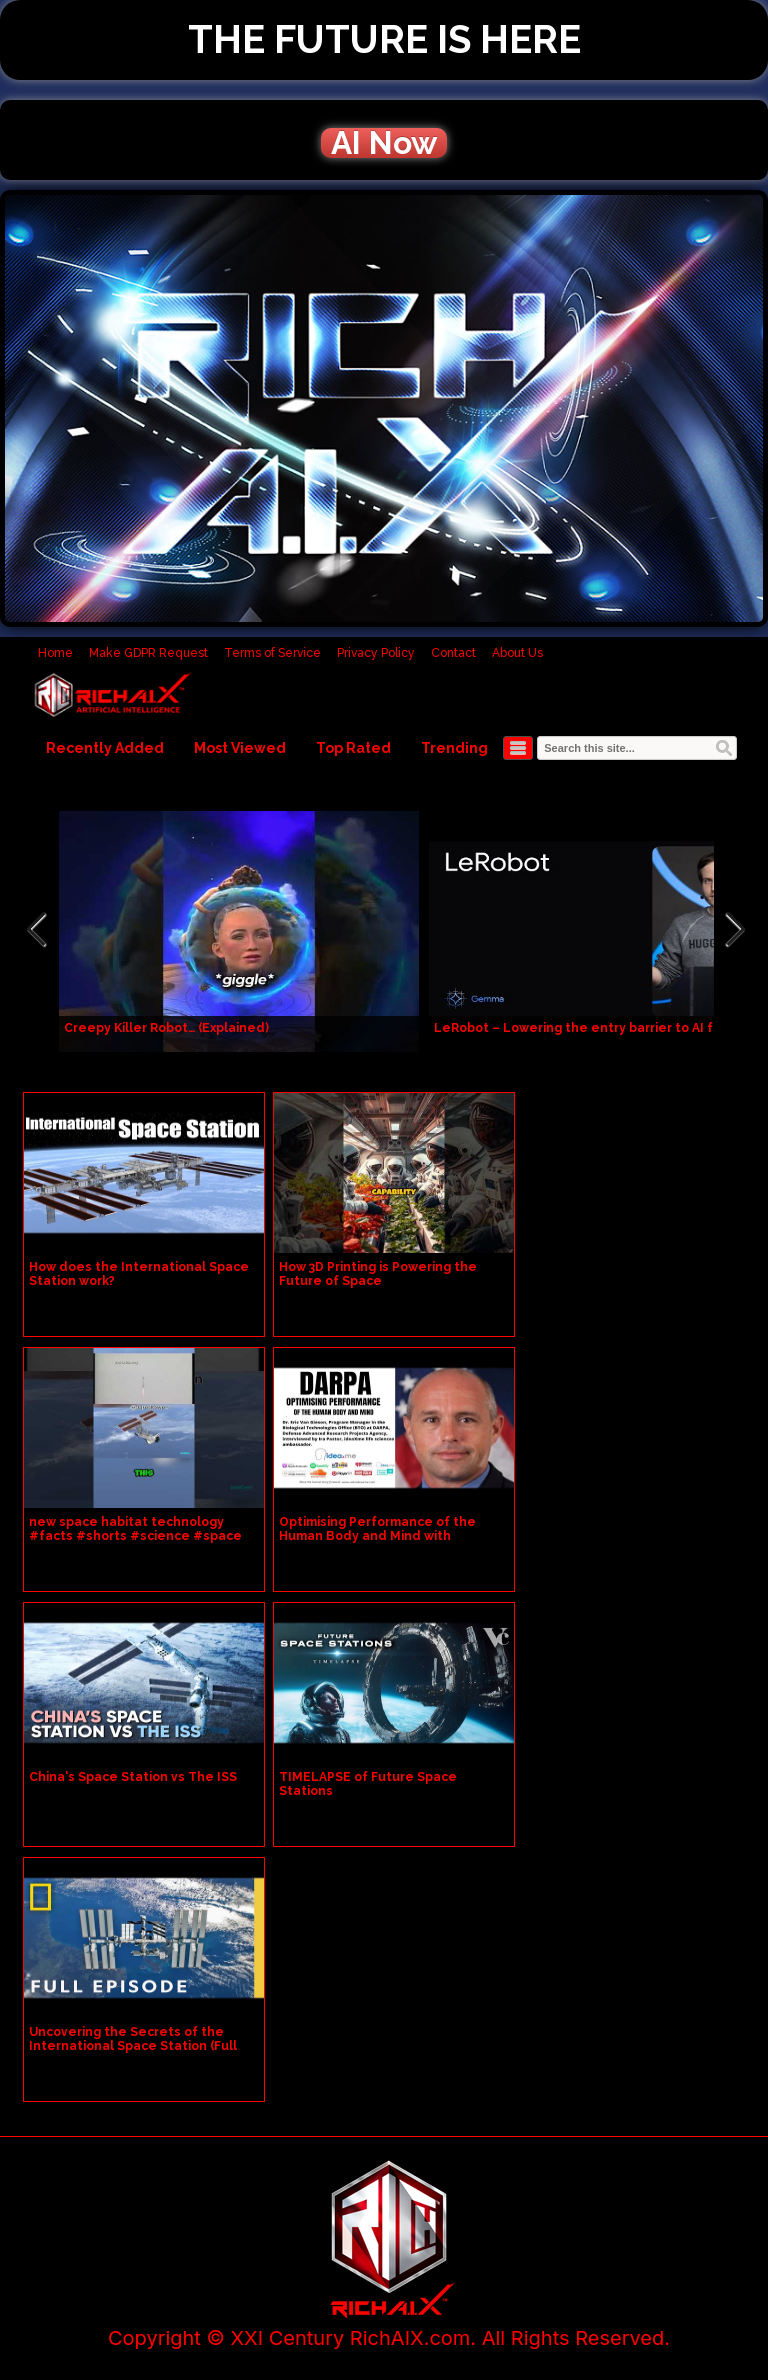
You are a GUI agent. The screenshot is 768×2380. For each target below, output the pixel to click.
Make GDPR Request (148, 653)
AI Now (384, 143)
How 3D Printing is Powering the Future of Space (378, 1274)
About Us (517, 653)
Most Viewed (240, 748)
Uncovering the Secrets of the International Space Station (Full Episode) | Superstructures (133, 2046)
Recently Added (105, 748)
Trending (454, 748)
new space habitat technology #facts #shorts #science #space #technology (135, 1536)
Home (55, 653)
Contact (453, 653)
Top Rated (353, 748)
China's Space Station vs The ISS (133, 1777)
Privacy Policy (376, 653)
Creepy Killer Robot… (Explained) (166, 1028)
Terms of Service (272, 653)
